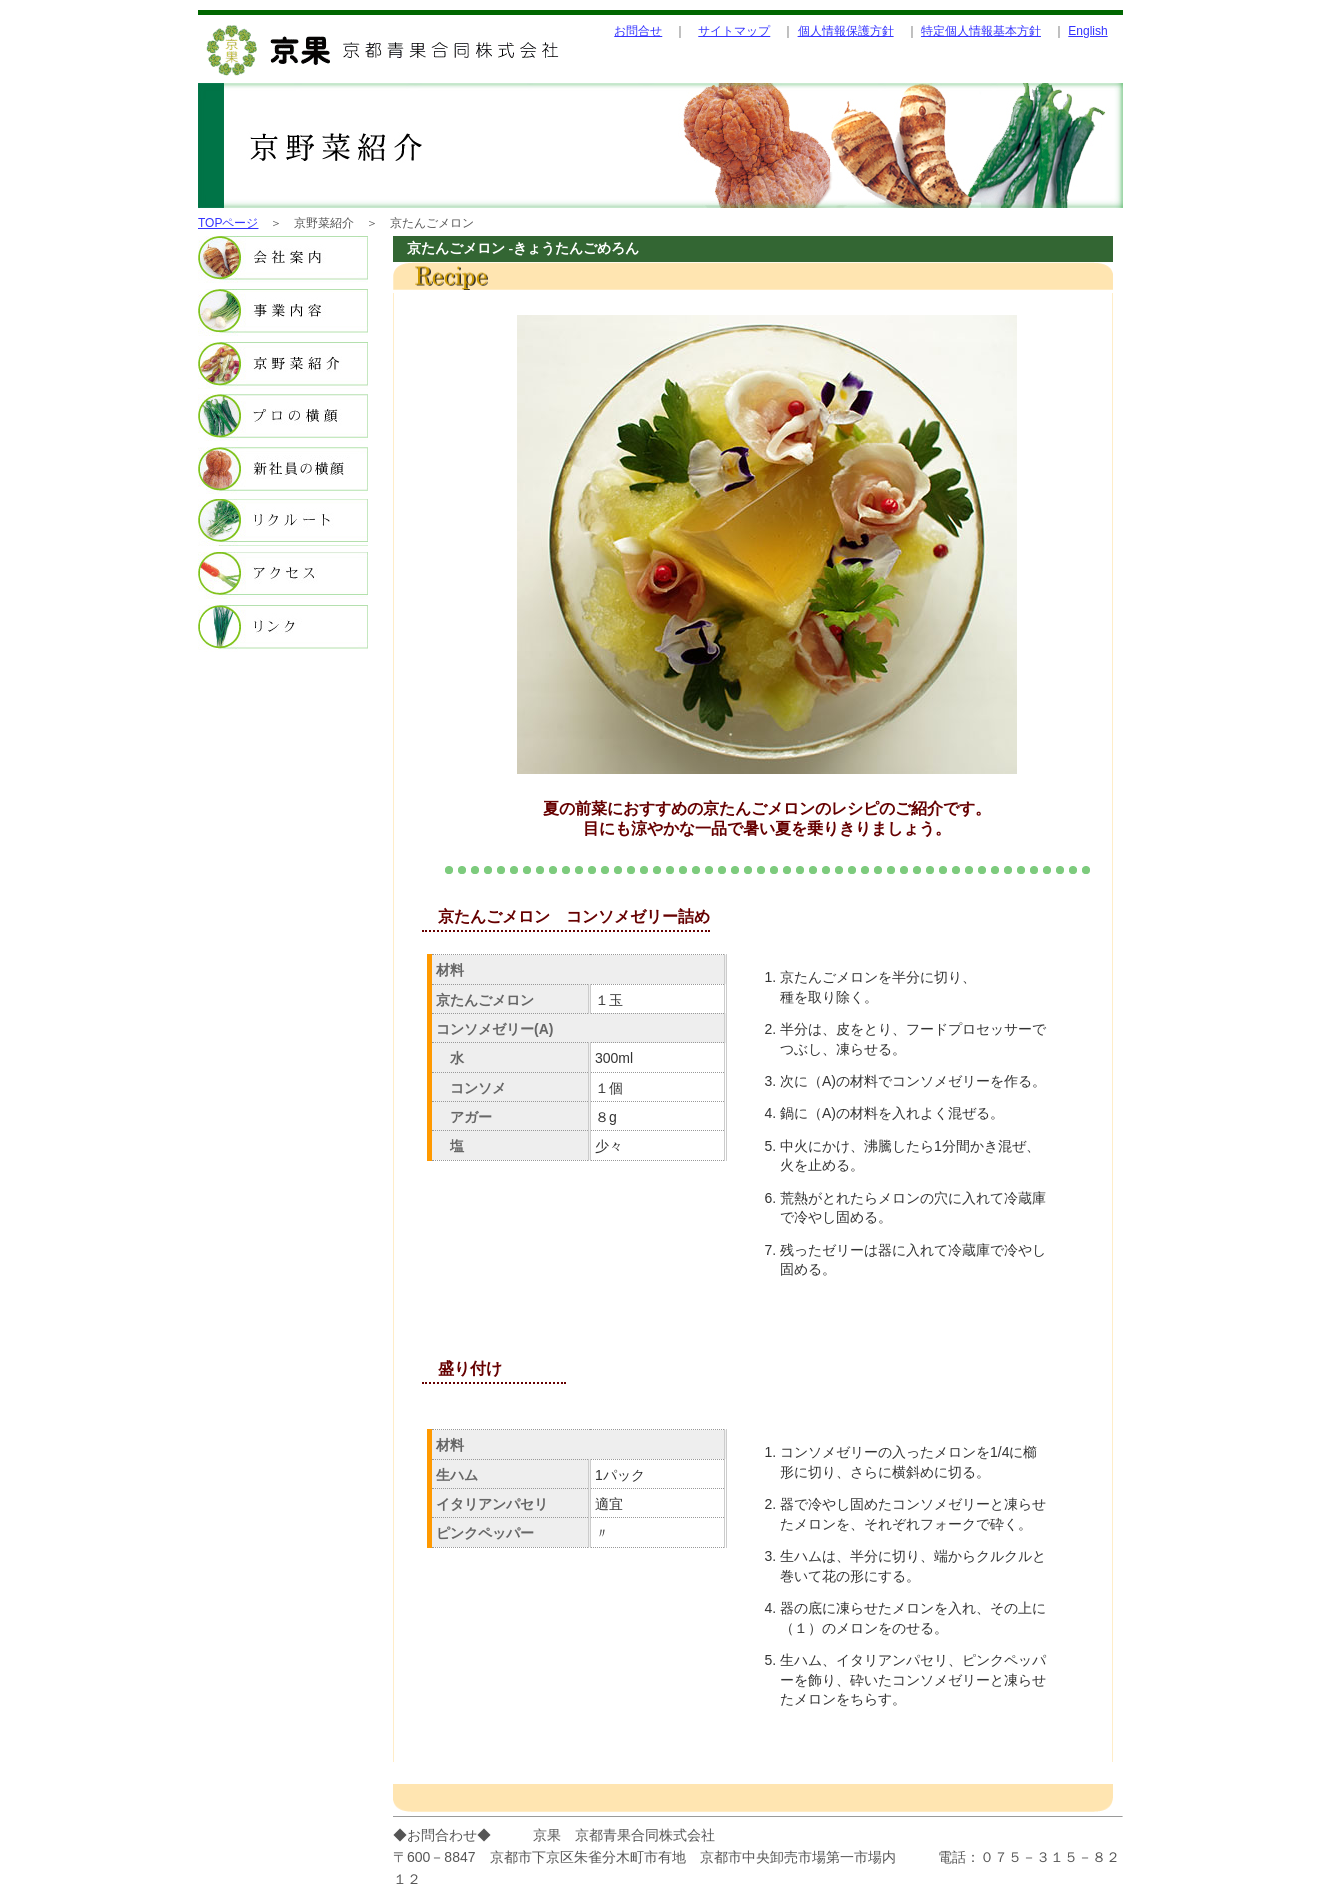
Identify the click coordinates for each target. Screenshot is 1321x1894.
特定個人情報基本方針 (981, 31)
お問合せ (638, 31)
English (1087, 31)
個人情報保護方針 (846, 31)
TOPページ (228, 223)
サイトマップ (734, 31)
